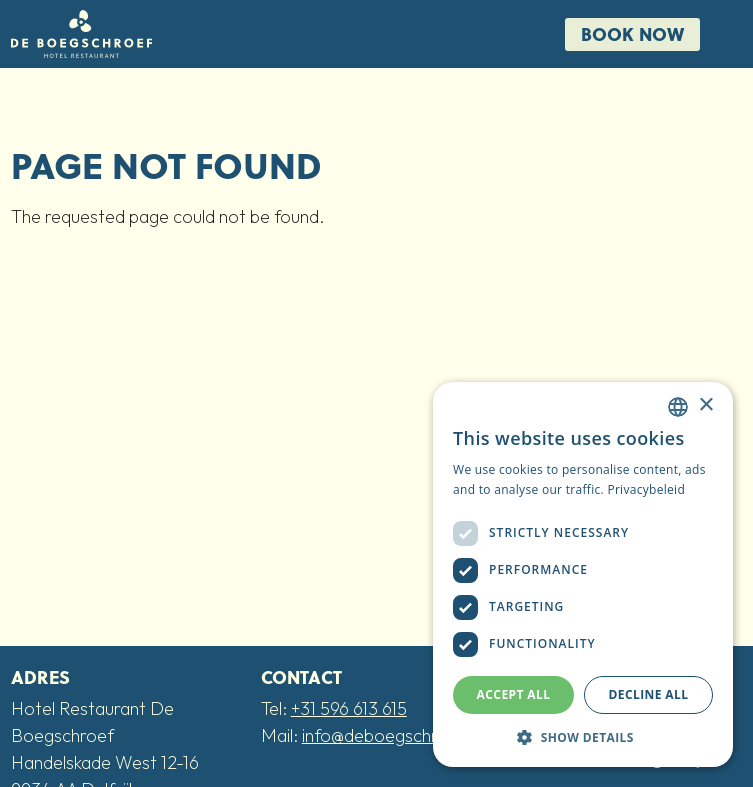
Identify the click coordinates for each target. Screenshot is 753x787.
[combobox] (678, 407)
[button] (583, 737)
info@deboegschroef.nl (392, 735)
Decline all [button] (649, 694)
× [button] (705, 405)
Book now (632, 33)
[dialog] (583, 574)
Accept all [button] (514, 694)
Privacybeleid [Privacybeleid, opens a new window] (646, 489)
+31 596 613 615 (349, 708)
